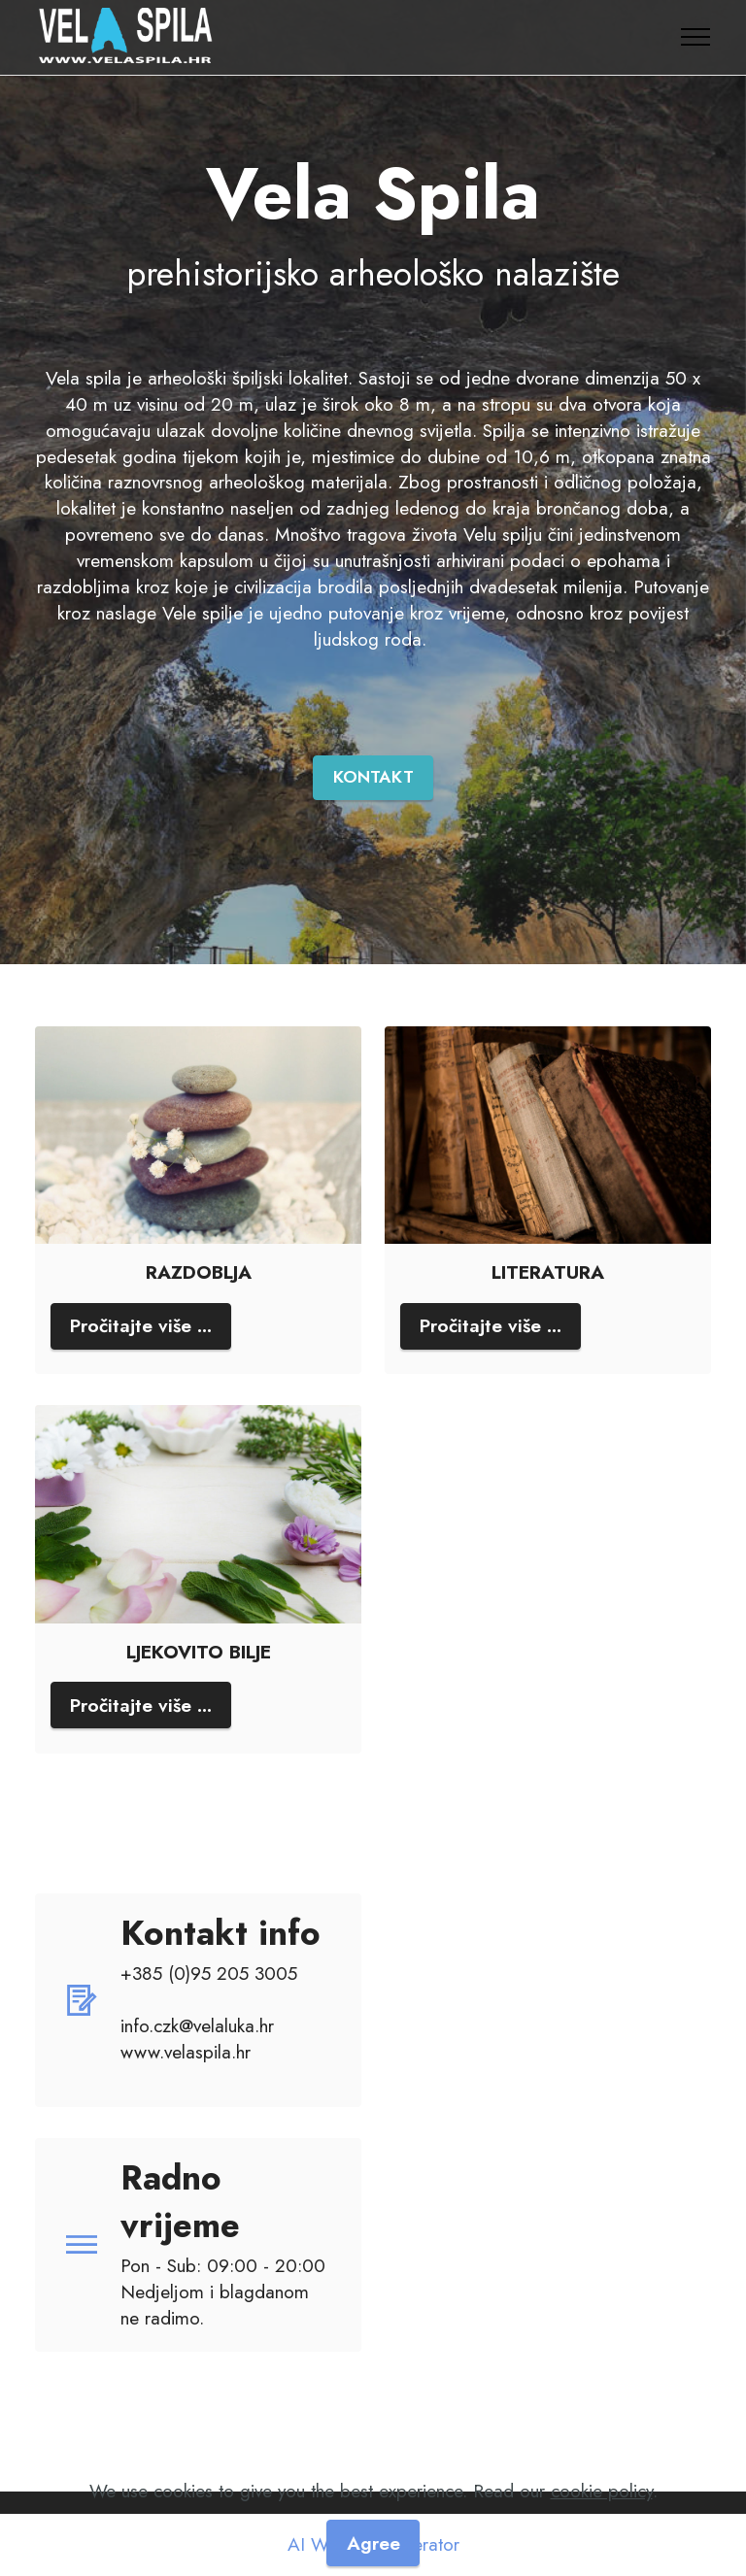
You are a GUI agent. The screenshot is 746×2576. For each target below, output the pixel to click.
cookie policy (602, 2490)
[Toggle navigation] (696, 37)
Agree (373, 2543)
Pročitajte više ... (141, 1325)
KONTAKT (373, 776)
